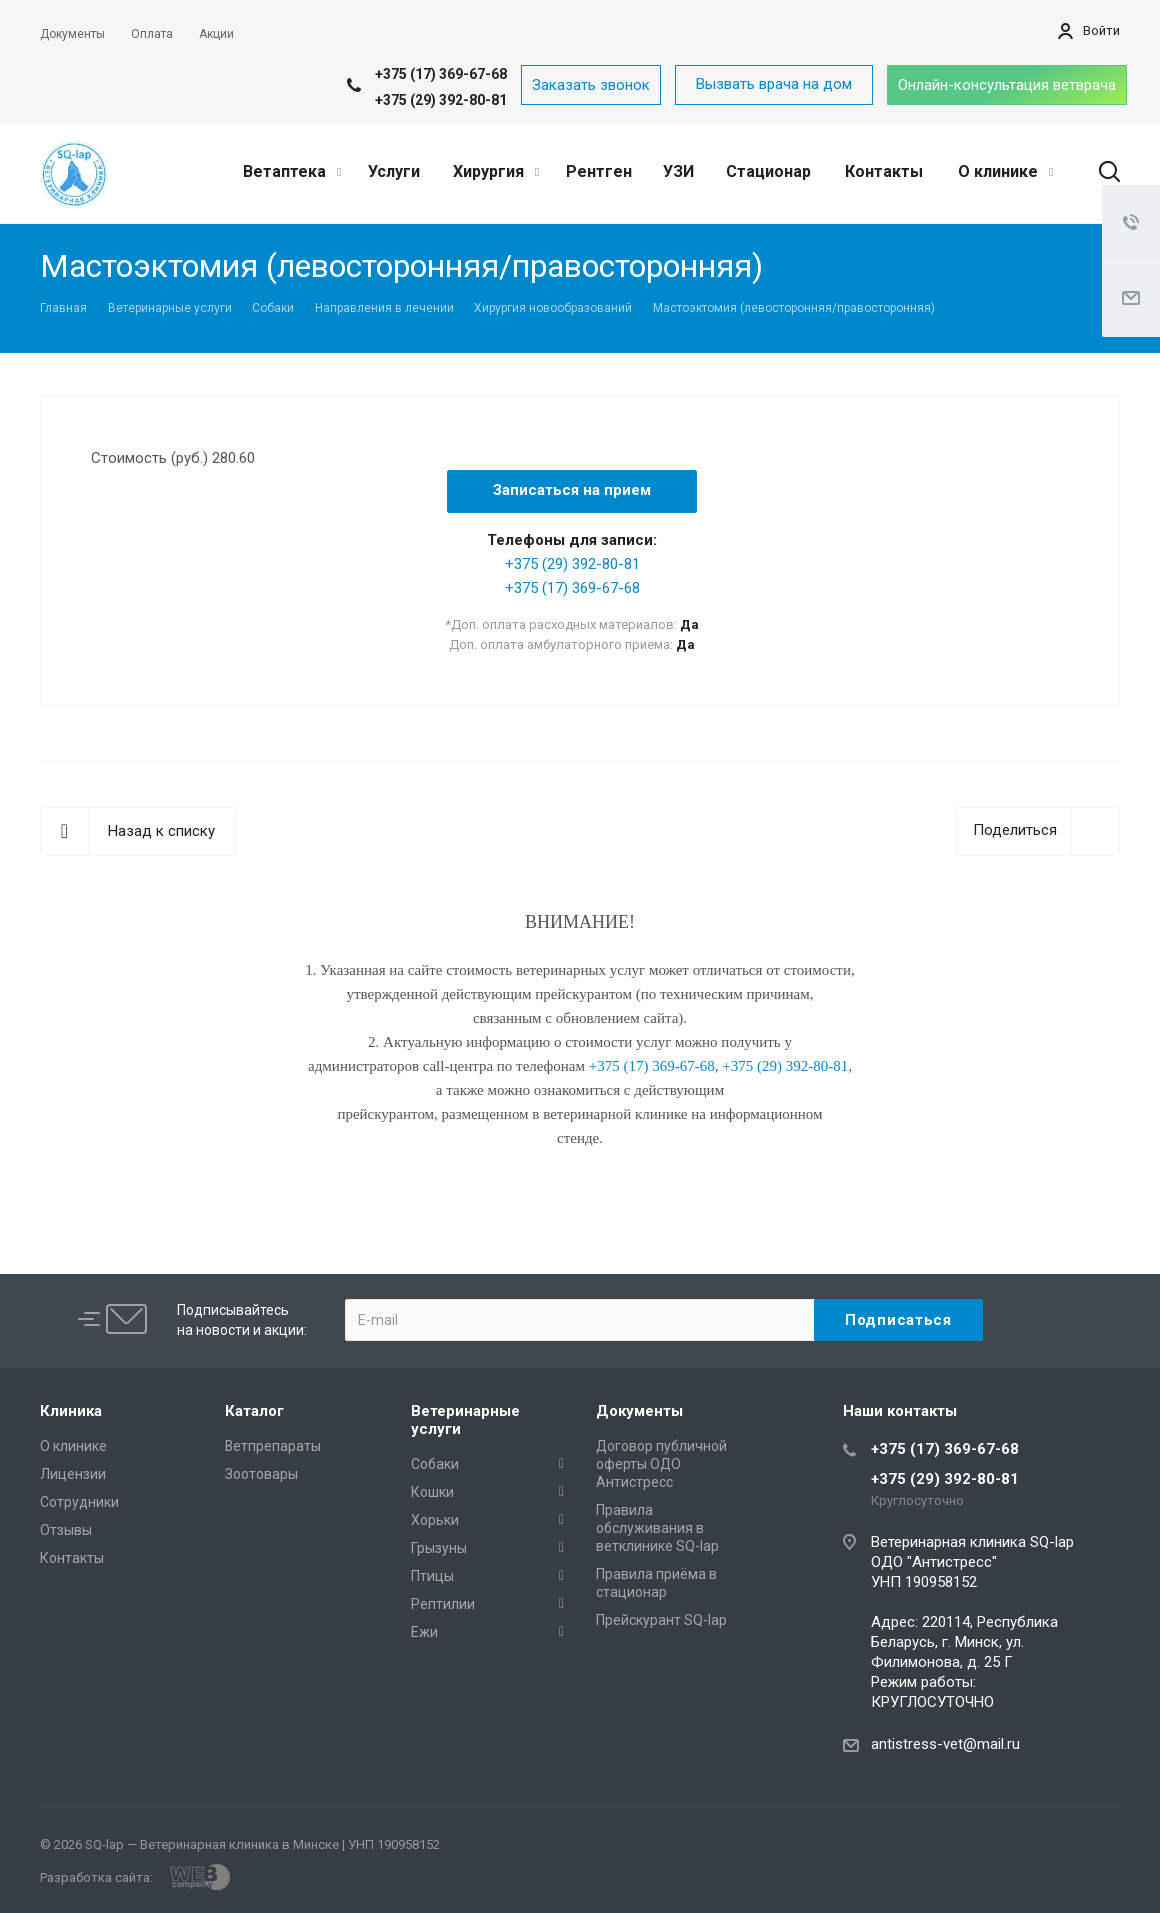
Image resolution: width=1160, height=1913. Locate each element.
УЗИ (678, 171)
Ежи (424, 1632)
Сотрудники (79, 1502)
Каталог (254, 1411)
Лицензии (73, 1474)
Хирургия (496, 171)
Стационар (768, 171)
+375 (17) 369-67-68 (441, 74)
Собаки (435, 1464)
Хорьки (435, 1520)
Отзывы (66, 1530)
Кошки (432, 1492)
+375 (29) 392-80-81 (441, 100)
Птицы (432, 1576)
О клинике (1005, 171)
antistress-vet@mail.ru (945, 1744)
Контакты (884, 171)
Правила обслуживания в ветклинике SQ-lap (657, 1528)
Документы (639, 1411)
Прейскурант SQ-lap (661, 1620)
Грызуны (439, 1548)
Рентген (599, 171)
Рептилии (443, 1604)
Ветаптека (292, 171)
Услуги (394, 171)
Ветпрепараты (273, 1446)
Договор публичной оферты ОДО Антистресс (661, 1464)
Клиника (71, 1411)
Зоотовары (261, 1474)
